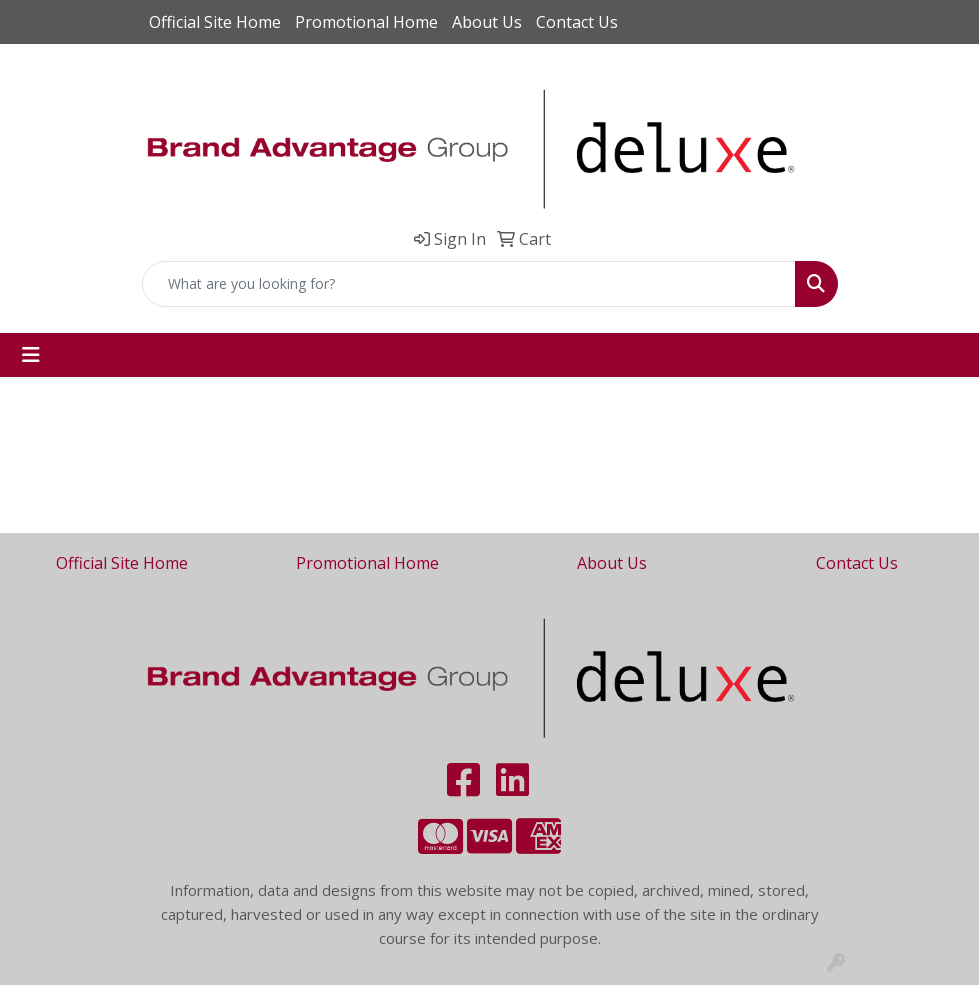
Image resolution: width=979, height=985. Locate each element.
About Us (487, 22)
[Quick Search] (469, 284)
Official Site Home (215, 22)
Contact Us (577, 22)
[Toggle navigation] (31, 355)
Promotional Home (366, 22)
